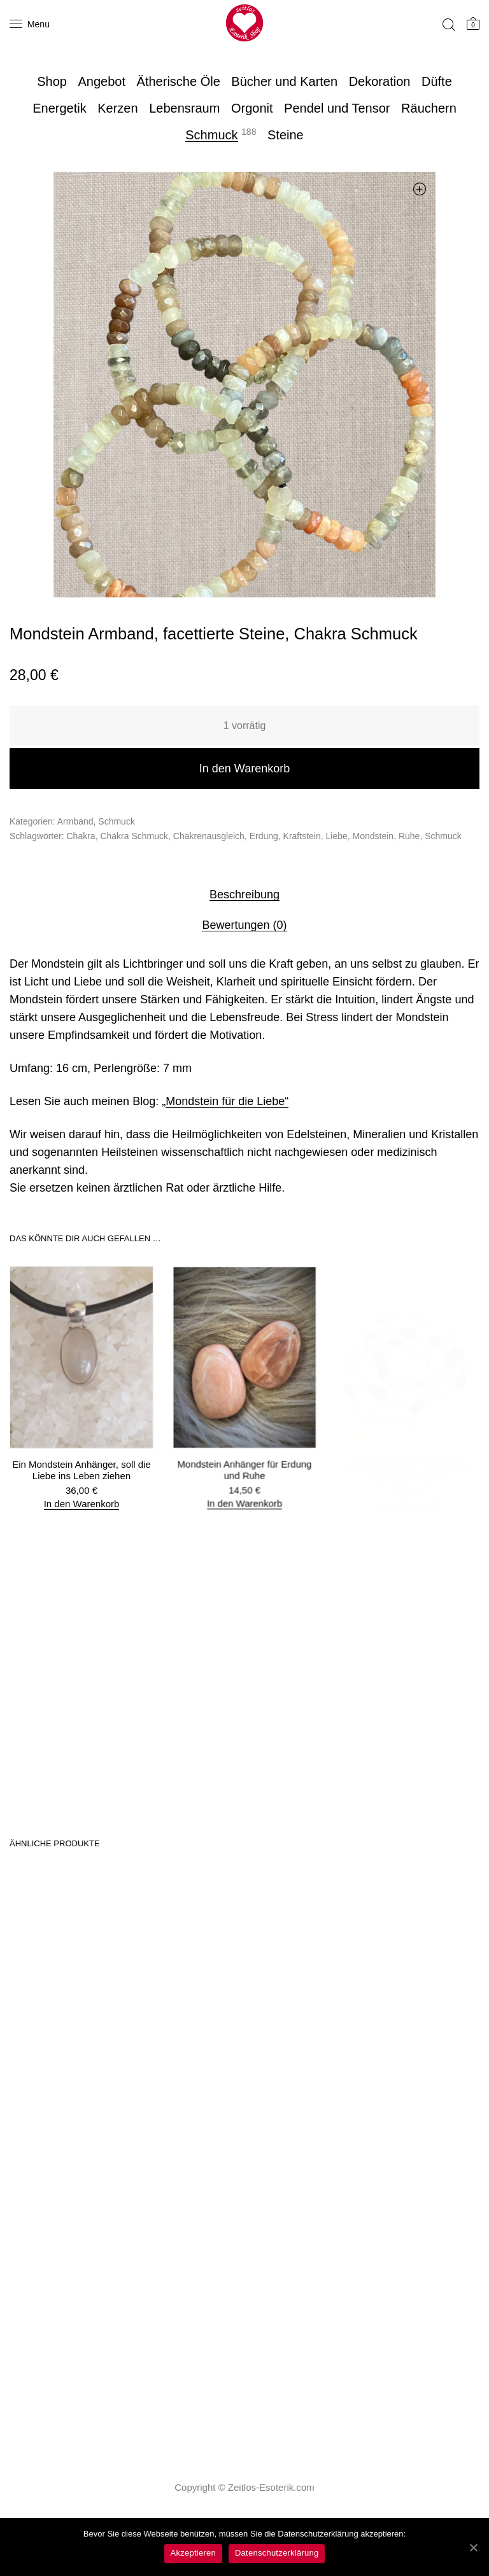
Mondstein (373, 836)
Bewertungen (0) (244, 925)
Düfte (437, 81)
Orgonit (252, 108)
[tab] (244, 894)
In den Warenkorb (244, 768)
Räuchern (429, 108)
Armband (75, 821)
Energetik (59, 108)
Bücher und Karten (284, 81)
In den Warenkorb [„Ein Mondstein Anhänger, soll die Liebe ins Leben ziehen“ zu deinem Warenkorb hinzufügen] (81, 1502)
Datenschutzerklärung (276, 2553)
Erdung (264, 836)
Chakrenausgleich (208, 836)
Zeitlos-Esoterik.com (271, 2487)
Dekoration (380, 81)
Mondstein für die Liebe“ (227, 1101)
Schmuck (211, 135)
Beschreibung (244, 894)
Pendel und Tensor (337, 108)
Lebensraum (184, 108)
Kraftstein (302, 836)
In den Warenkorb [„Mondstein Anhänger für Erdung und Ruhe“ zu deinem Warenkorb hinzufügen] (245, 1496)
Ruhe (409, 836)
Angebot (102, 81)
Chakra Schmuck (134, 836)
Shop (52, 81)
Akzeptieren (193, 2553)
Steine (285, 135)
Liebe (337, 836)
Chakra (80, 836)
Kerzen (117, 108)
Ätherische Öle (178, 81)
